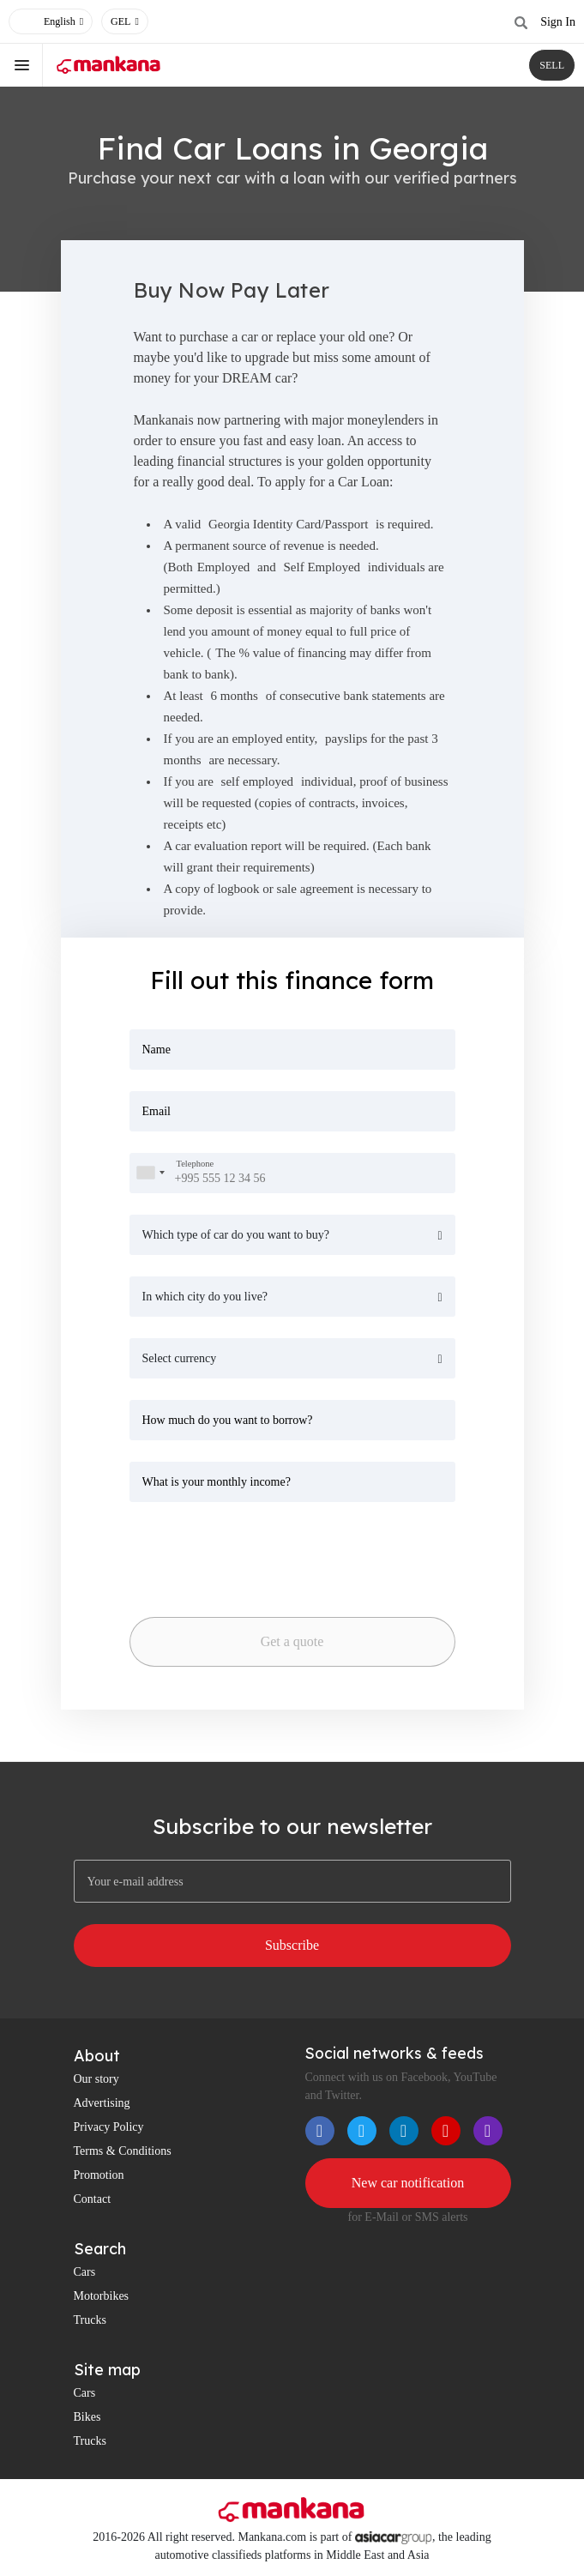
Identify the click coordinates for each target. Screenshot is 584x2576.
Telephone (195, 1163)
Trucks (90, 2320)
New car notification (408, 2182)
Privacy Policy (109, 2127)
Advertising (102, 2102)
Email (156, 1111)
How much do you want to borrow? (227, 1420)
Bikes (87, 2416)
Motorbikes (101, 2295)
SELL (551, 65)
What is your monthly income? (216, 1481)
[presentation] (249, 1554)
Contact (92, 2199)
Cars (85, 2271)
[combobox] (150, 1173)
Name (156, 1049)
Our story (96, 2078)
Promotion (99, 2175)
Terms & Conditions (123, 2151)
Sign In (557, 21)
